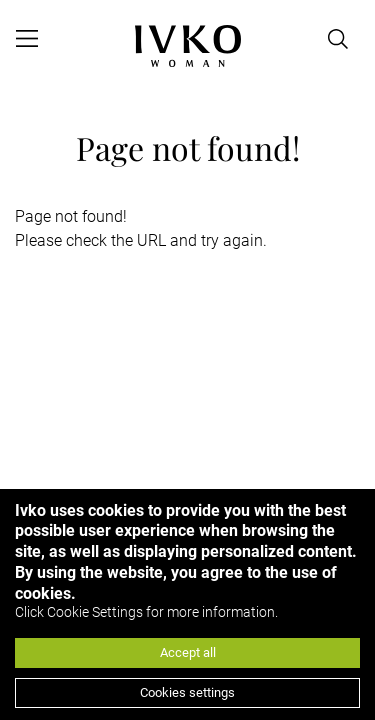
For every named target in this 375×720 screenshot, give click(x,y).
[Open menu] (27, 39)
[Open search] (338, 39)
